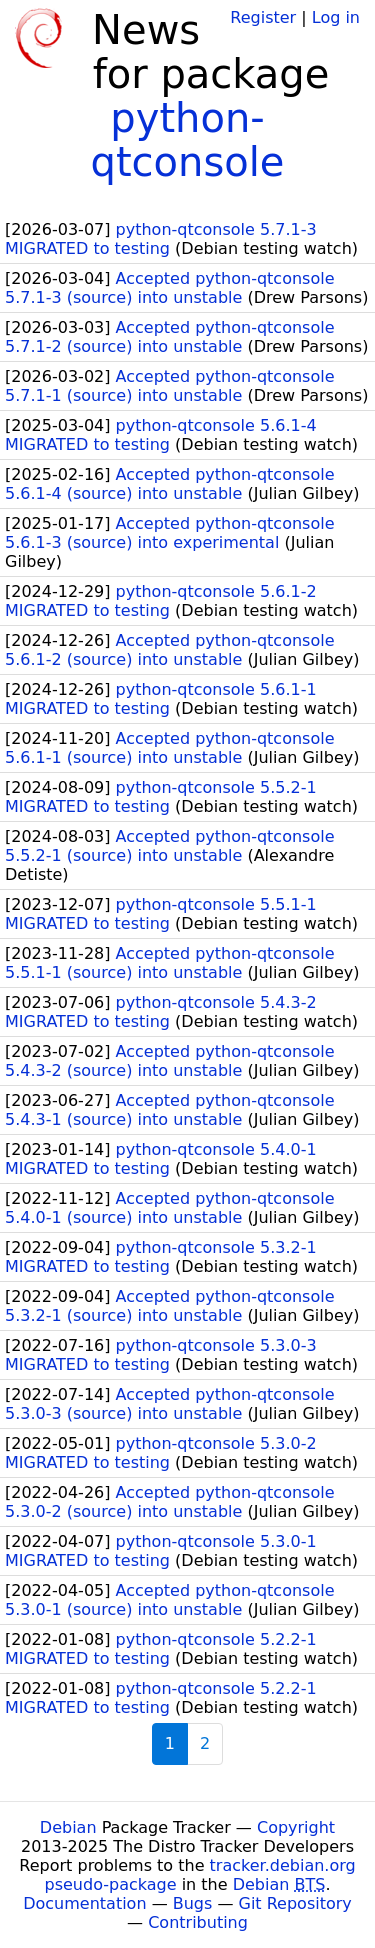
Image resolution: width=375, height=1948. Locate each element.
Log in (336, 17)
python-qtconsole (188, 140)
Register (263, 17)
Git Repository (295, 1903)
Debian (68, 1827)
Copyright (296, 1827)
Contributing (198, 1922)
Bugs (193, 1903)
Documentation (84, 1903)
